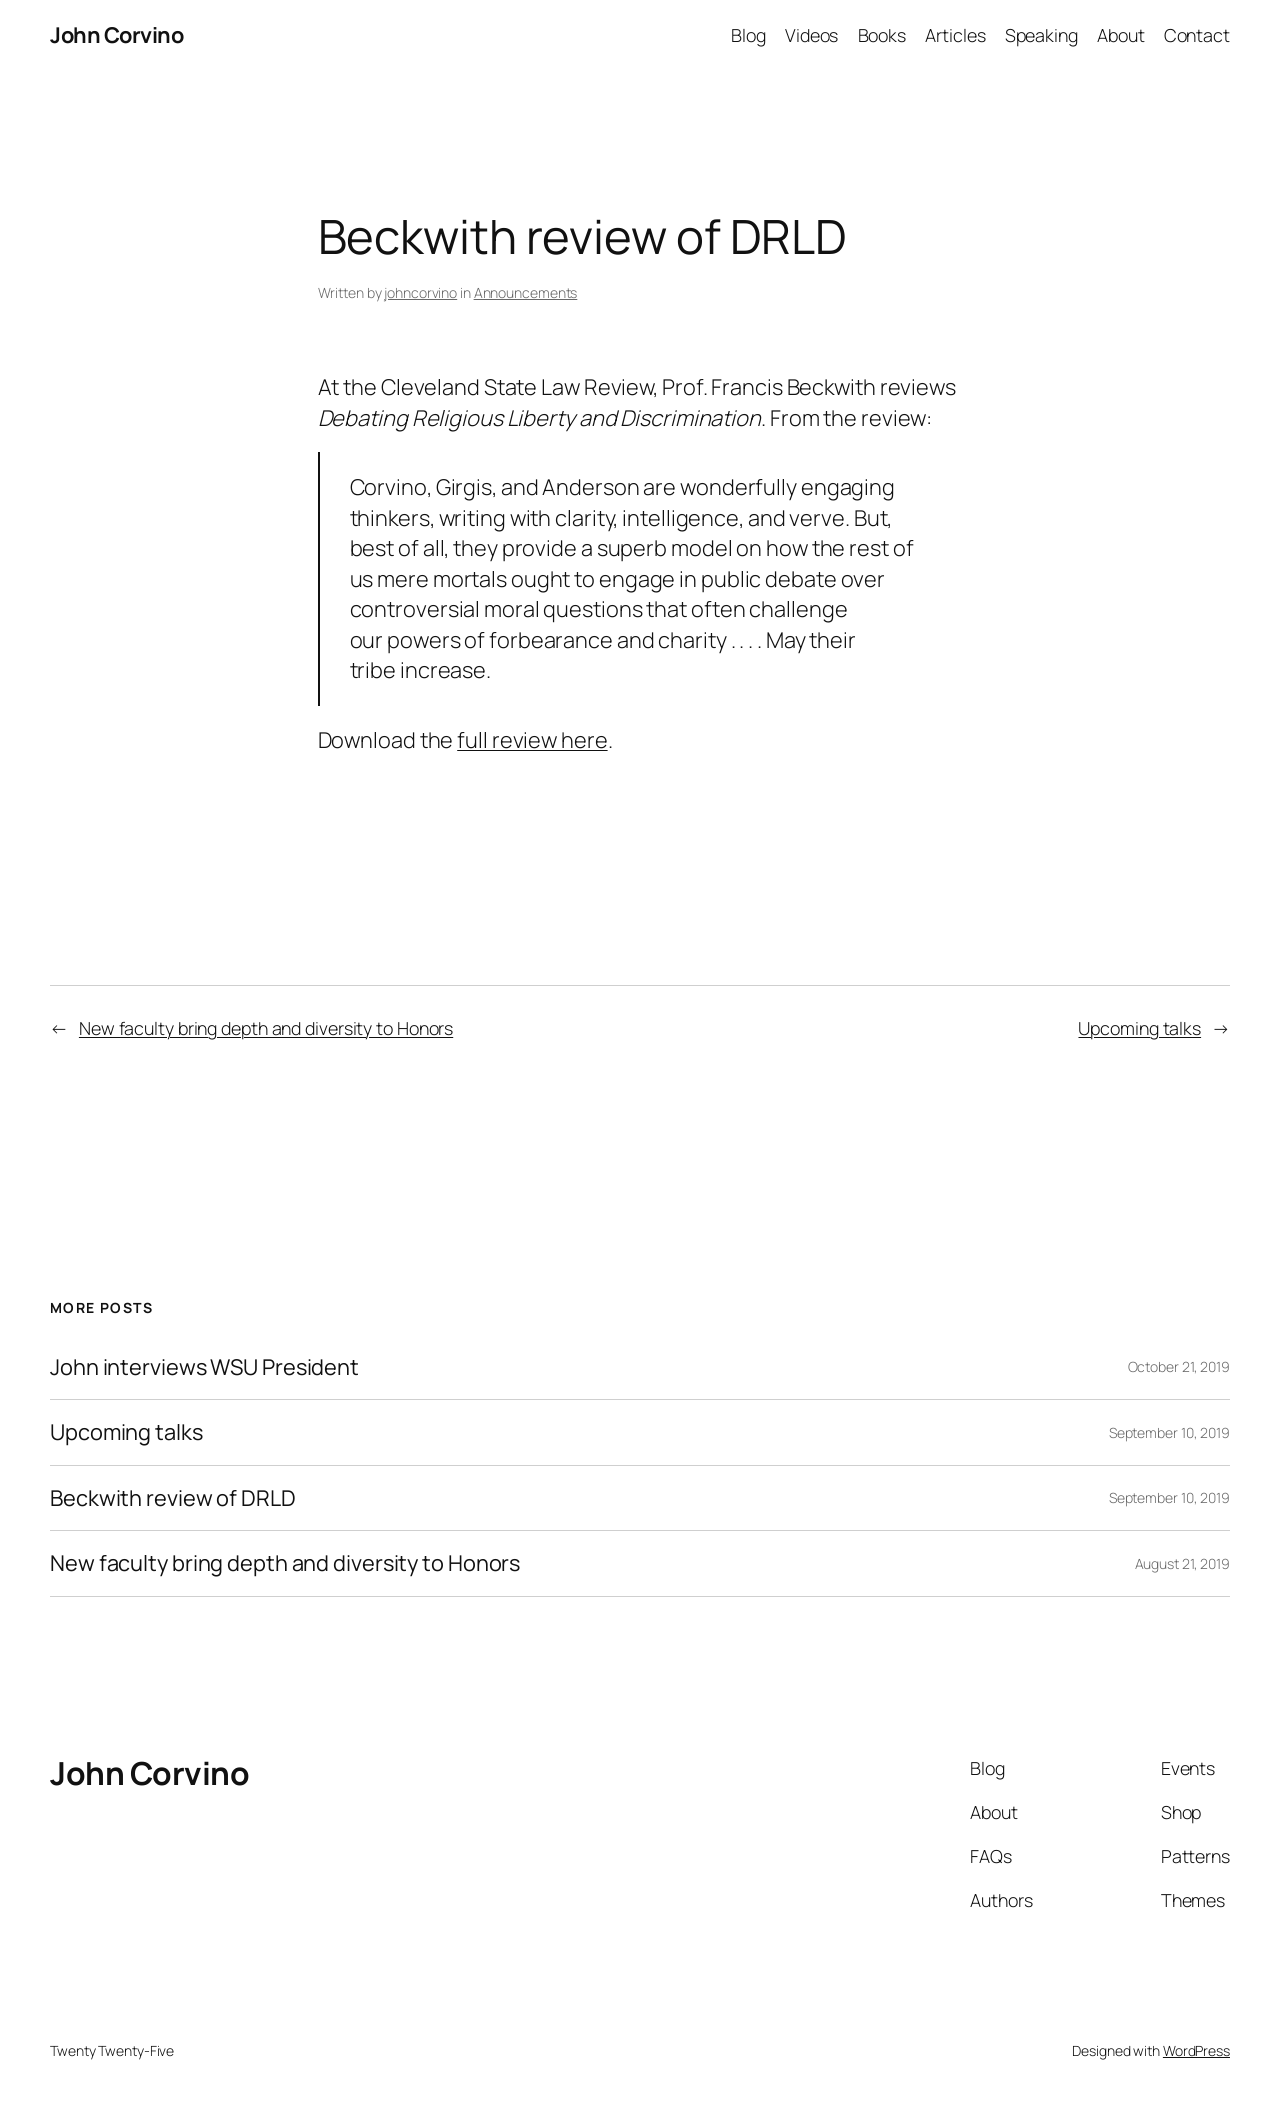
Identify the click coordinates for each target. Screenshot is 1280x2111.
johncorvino (420, 292)
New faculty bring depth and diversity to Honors (266, 1028)
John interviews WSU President (204, 1367)
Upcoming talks (1139, 1028)
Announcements (526, 292)
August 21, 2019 (1183, 1563)
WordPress (1196, 2050)
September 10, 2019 (1169, 1432)
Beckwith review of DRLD (173, 1498)
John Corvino (116, 35)
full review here (532, 740)
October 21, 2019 (1179, 1366)
